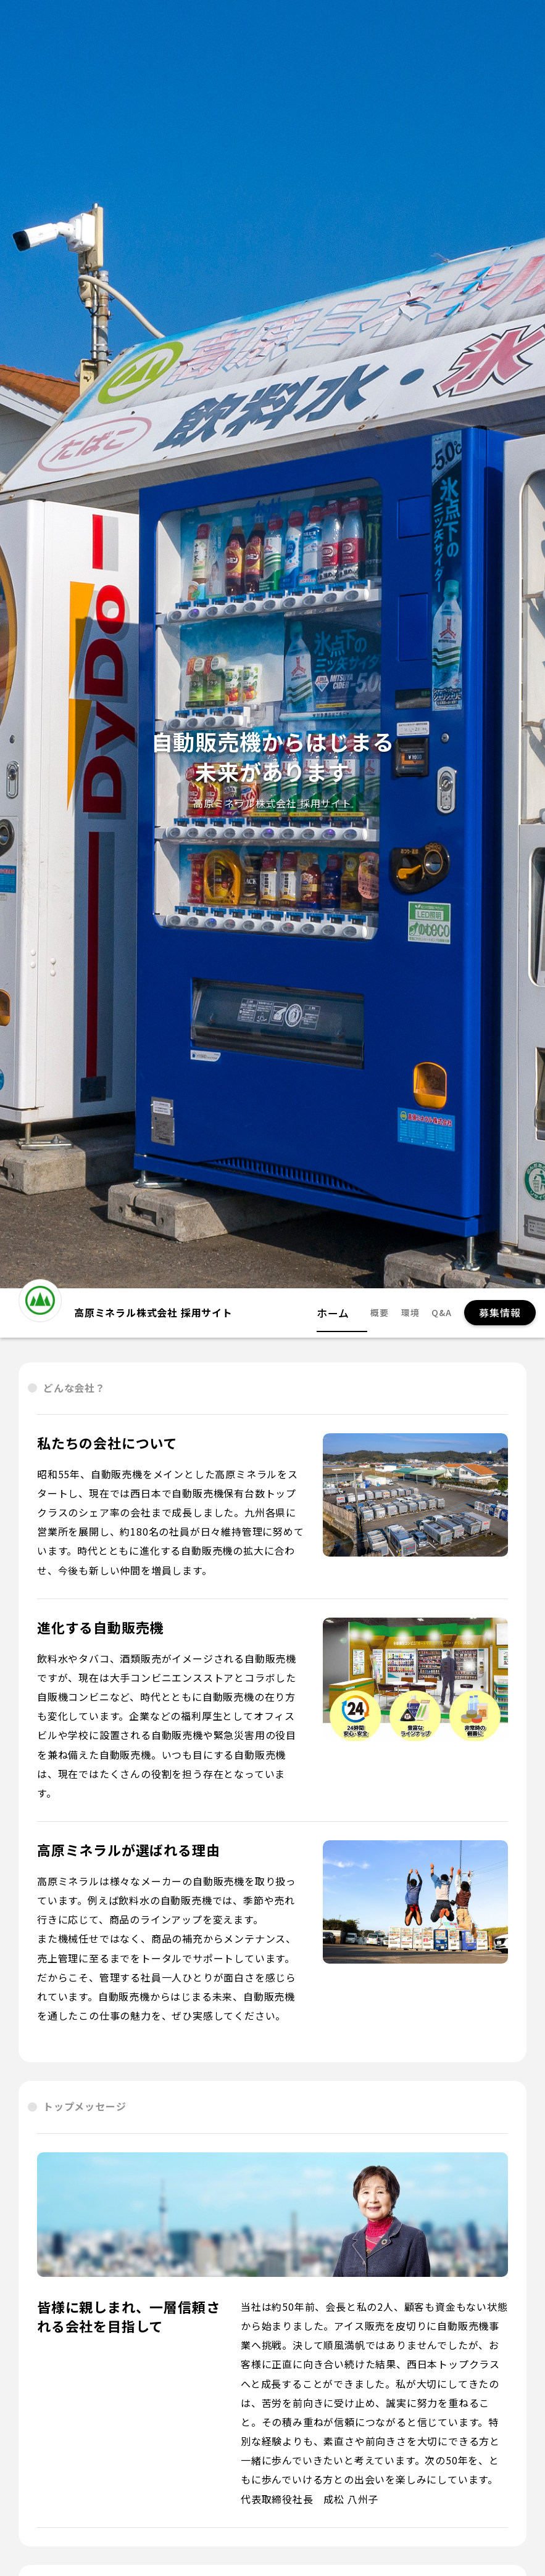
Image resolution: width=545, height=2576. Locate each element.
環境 (410, 1313)
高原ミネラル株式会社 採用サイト (126, 1306)
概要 (379, 1313)
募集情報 (499, 1312)
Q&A (441, 1313)
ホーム (344, 1313)
